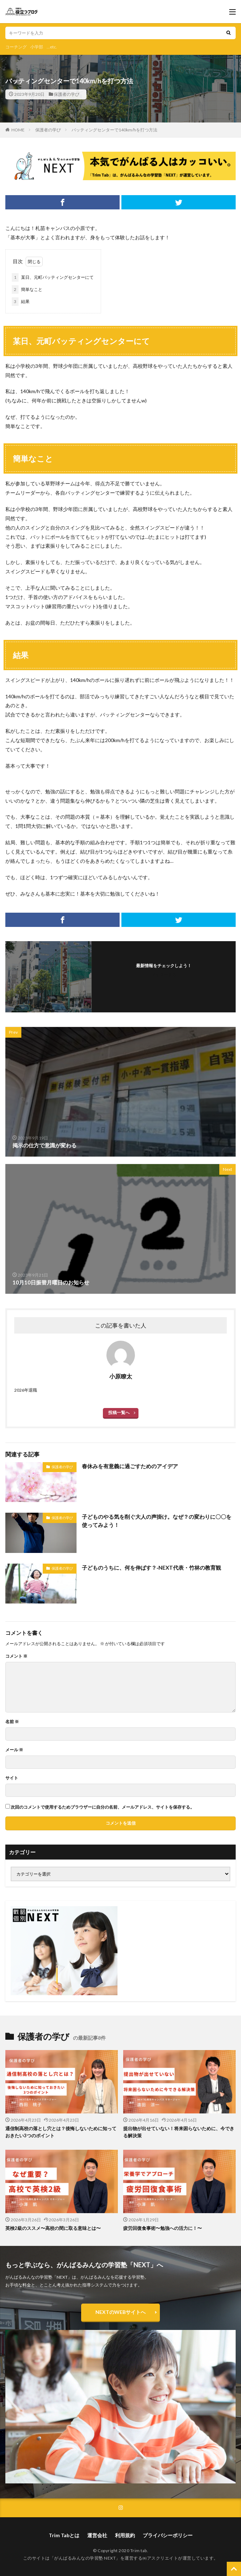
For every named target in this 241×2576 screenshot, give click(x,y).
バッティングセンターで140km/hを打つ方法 (114, 129)
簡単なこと (27, 289)
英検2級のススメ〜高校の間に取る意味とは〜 (53, 2228)
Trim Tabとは (64, 2535)
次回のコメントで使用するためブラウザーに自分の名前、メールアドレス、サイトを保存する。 (102, 1807)
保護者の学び (66, 94)
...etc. (52, 46)
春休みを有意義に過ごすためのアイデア (130, 1466)
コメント (16, 1656)
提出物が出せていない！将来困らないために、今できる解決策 (178, 2132)
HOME (18, 129)
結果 (21, 301)
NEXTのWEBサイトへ (120, 2312)
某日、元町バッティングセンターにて (53, 277)
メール (14, 1750)
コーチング (16, 46)
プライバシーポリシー (168, 2535)
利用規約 (125, 2535)
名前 (12, 1722)
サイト (11, 1778)
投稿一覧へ (119, 1412)
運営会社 (97, 2535)
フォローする (164, 974)
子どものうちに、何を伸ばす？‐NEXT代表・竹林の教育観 (151, 1567)
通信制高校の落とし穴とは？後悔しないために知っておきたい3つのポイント (60, 2132)
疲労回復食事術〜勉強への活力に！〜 (162, 2228)
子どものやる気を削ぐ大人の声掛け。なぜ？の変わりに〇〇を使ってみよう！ (156, 1520)
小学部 (36, 46)
